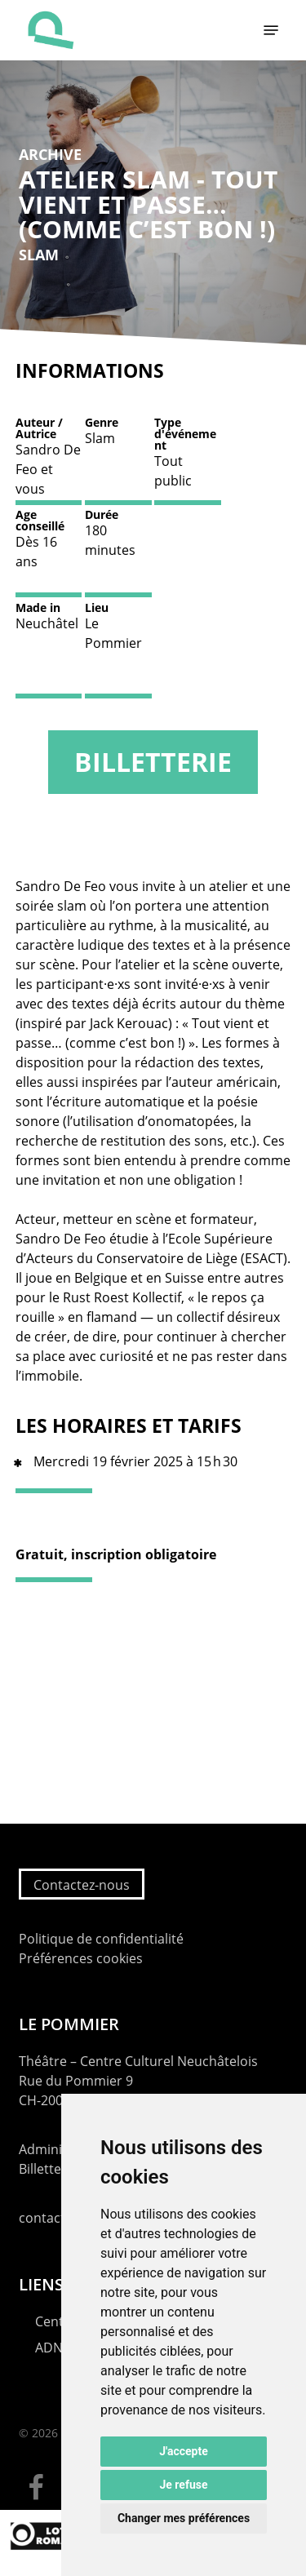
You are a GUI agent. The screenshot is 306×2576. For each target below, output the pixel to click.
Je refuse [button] (183, 2484)
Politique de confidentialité (101, 1939)
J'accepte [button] (183, 2451)
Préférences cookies (81, 1958)
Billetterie (153, 761)
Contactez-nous (81, 1885)
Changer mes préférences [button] (184, 2518)
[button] (271, 30)
